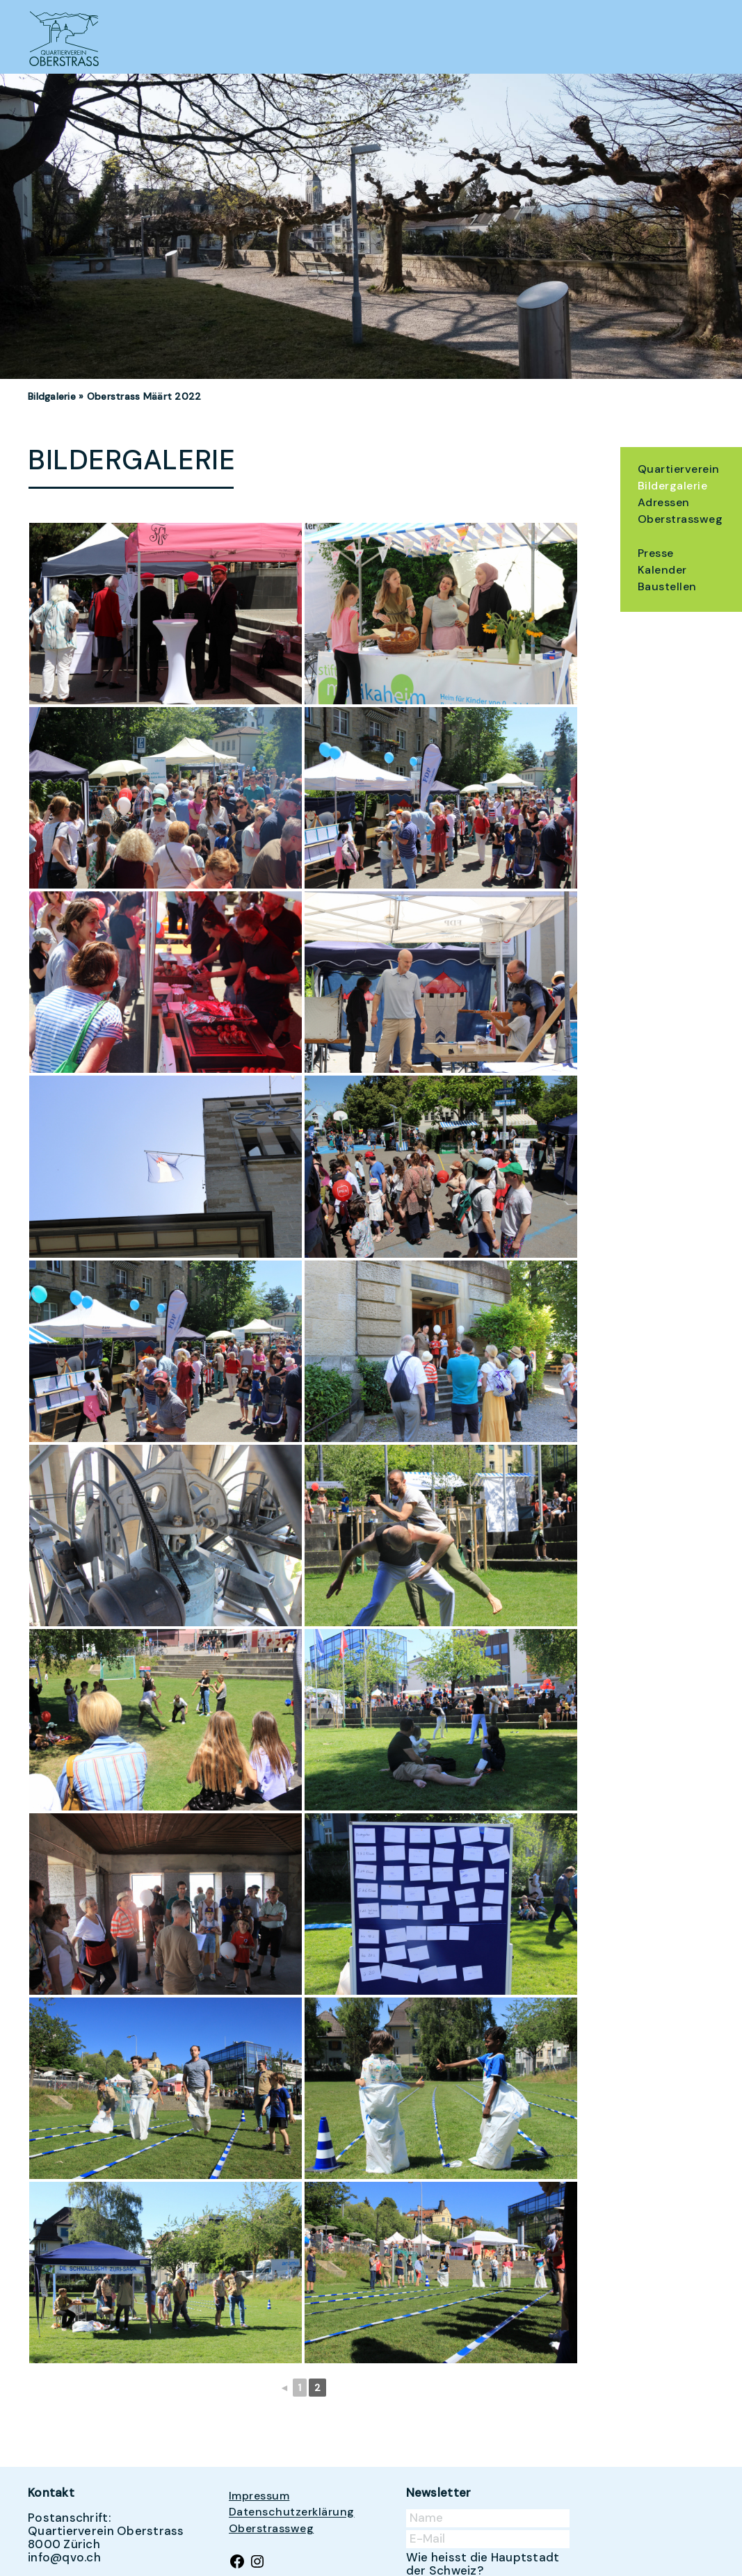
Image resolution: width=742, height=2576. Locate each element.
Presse (656, 553)
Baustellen (667, 586)
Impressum (259, 2495)
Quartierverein (679, 469)
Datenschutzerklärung (292, 2512)
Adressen (664, 502)
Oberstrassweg (680, 519)
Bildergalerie (672, 485)
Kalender (662, 569)
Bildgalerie (52, 396)
